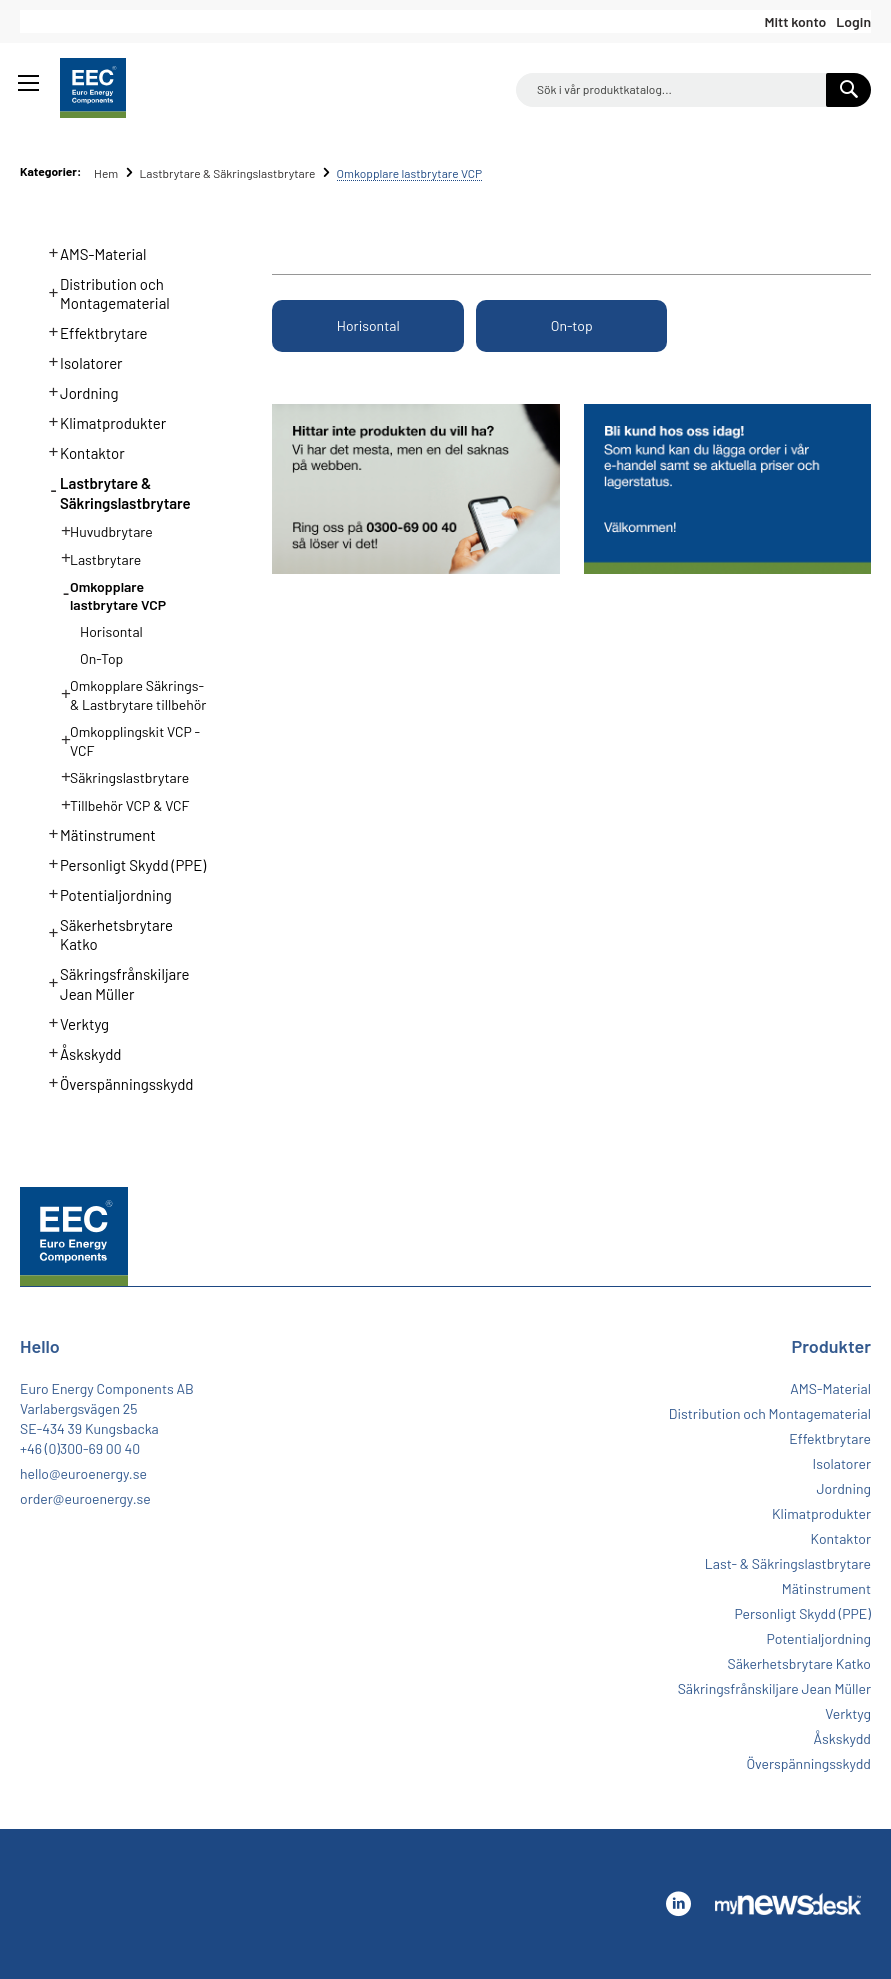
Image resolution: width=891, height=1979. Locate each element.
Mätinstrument (96, 833)
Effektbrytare (92, 331)
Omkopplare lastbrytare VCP (107, 594)
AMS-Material (92, 252)
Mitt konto (795, 21)
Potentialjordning (104, 893)
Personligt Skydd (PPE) (122, 863)
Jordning (78, 391)
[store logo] (93, 88)
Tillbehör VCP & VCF (119, 804)
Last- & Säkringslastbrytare (788, 1563)
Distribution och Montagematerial (103, 292)
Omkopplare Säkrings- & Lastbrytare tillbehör (127, 693)
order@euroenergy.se (85, 1498)
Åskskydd (79, 1052)
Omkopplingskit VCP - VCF (124, 739)
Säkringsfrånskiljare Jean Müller (113, 982)
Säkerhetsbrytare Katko (105, 933)
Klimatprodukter (102, 421)
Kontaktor (81, 451)
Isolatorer (80, 361)
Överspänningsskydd (115, 1082)
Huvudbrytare (101, 530)
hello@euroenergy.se (83, 1473)
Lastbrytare (95, 558)
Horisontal (368, 325)
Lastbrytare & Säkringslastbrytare (228, 173)
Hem (107, 173)
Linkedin (678, 1904)
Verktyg (73, 1022)
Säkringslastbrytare (119, 776)
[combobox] (693, 90)
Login (853, 21)
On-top (572, 325)
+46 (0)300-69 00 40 (80, 1448)
